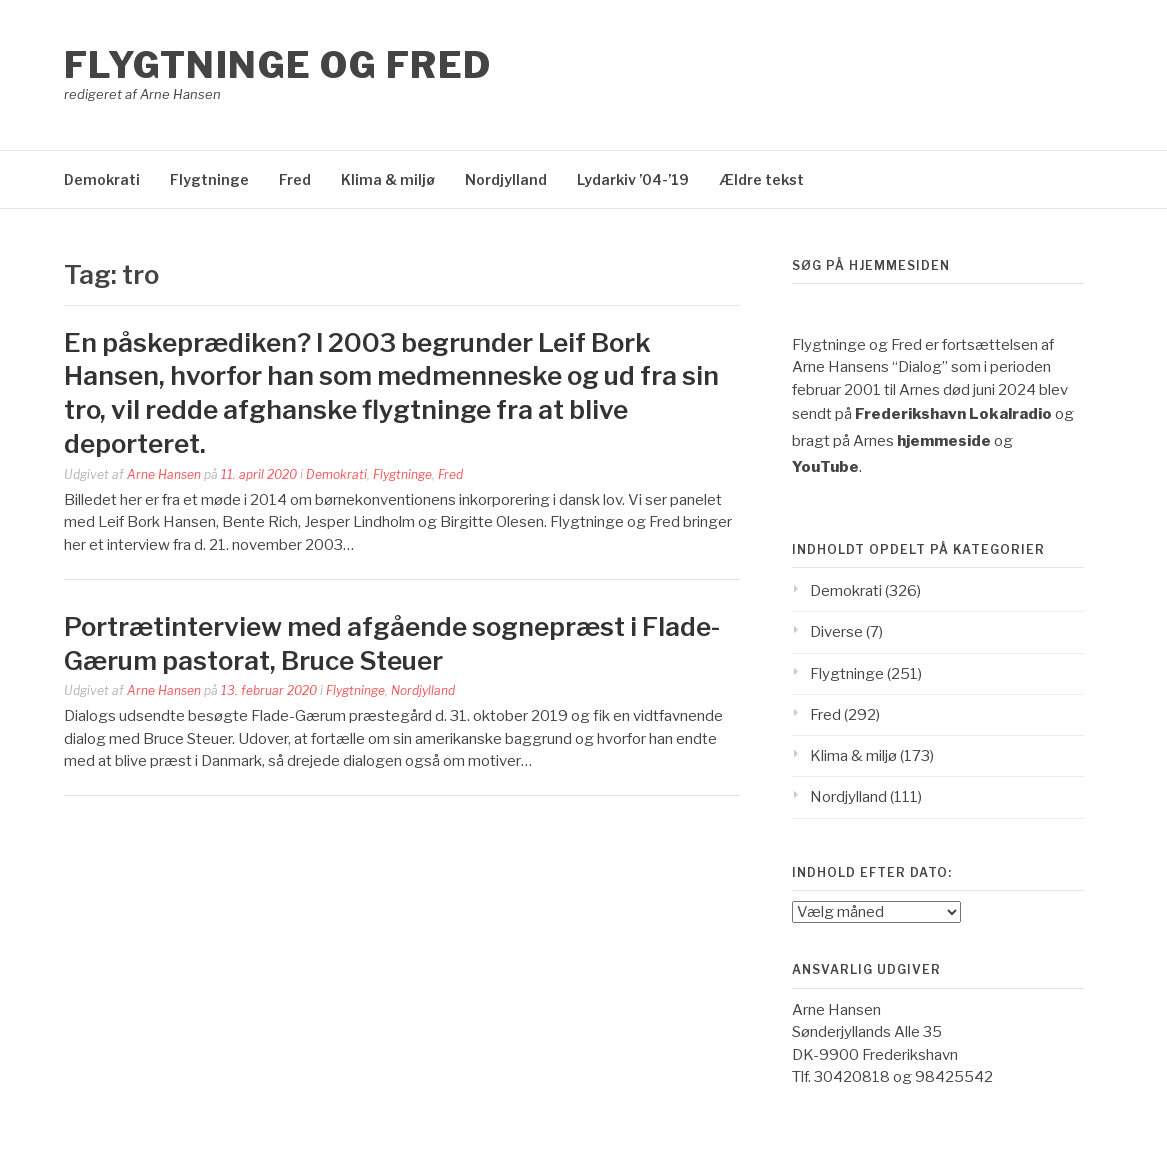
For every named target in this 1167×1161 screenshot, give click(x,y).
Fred (295, 179)
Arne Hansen (164, 474)
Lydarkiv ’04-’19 (633, 179)
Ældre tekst (761, 179)
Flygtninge (209, 179)
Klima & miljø (388, 179)
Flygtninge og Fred (278, 65)
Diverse (836, 632)
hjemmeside (944, 441)
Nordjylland (506, 179)
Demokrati (102, 179)
